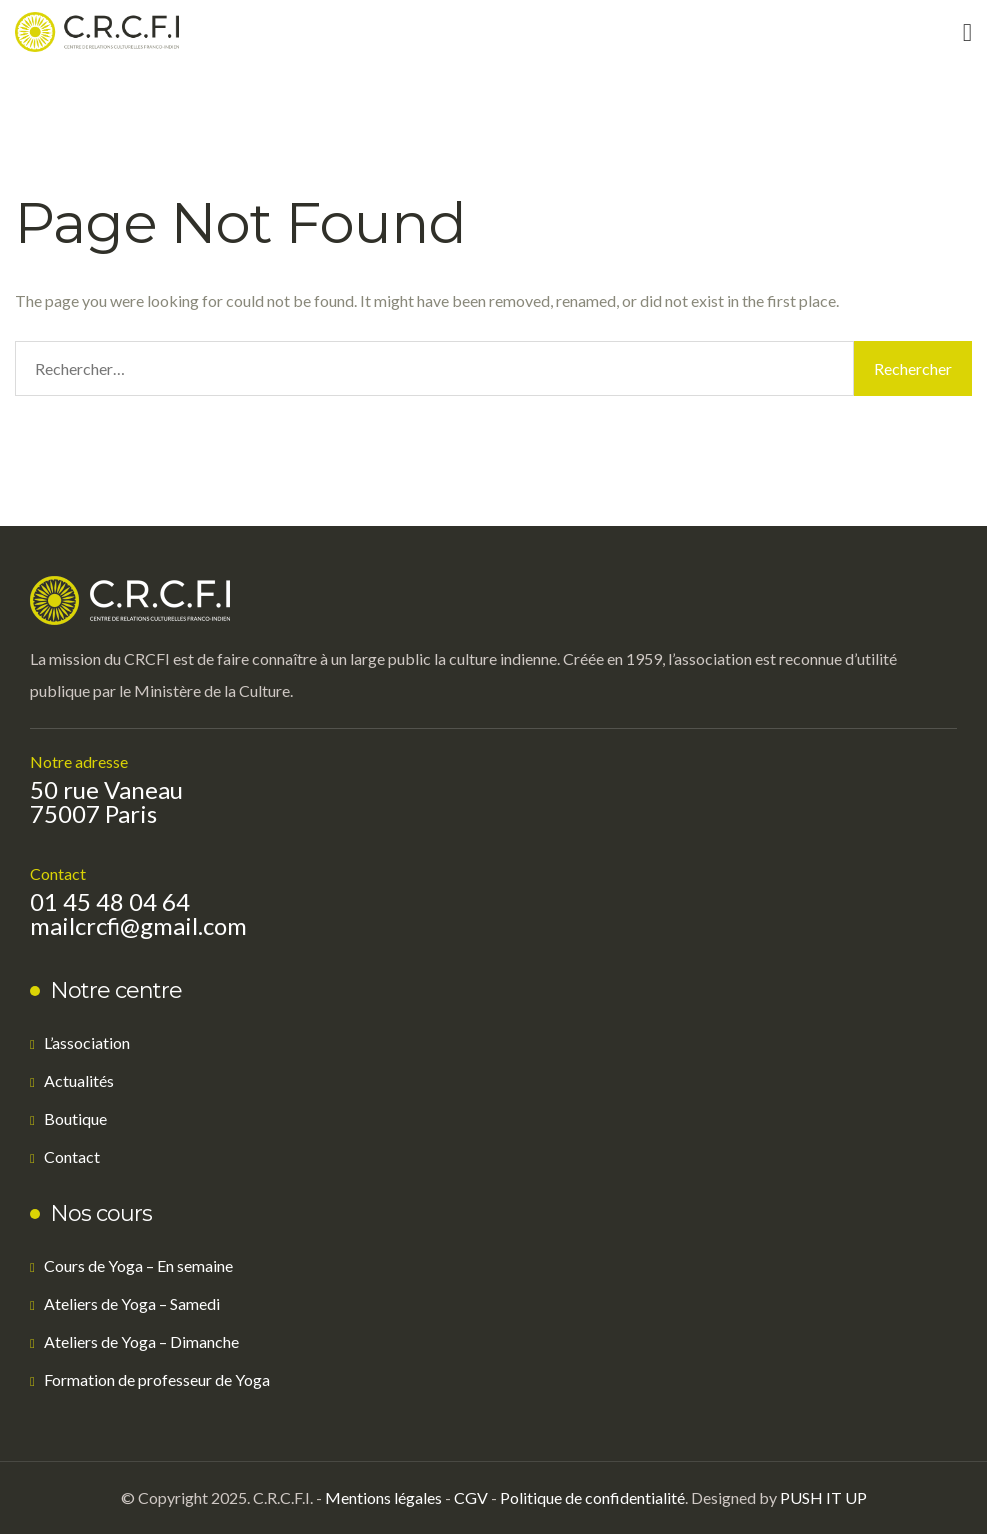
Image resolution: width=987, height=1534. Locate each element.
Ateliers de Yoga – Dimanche (141, 1341)
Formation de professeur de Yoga (157, 1379)
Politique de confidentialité (592, 1497)
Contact (72, 1156)
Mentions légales (383, 1497)
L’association (87, 1042)
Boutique (75, 1118)
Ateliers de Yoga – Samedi (132, 1303)
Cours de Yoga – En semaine (138, 1265)
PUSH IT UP (823, 1497)
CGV (471, 1497)
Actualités (79, 1080)
